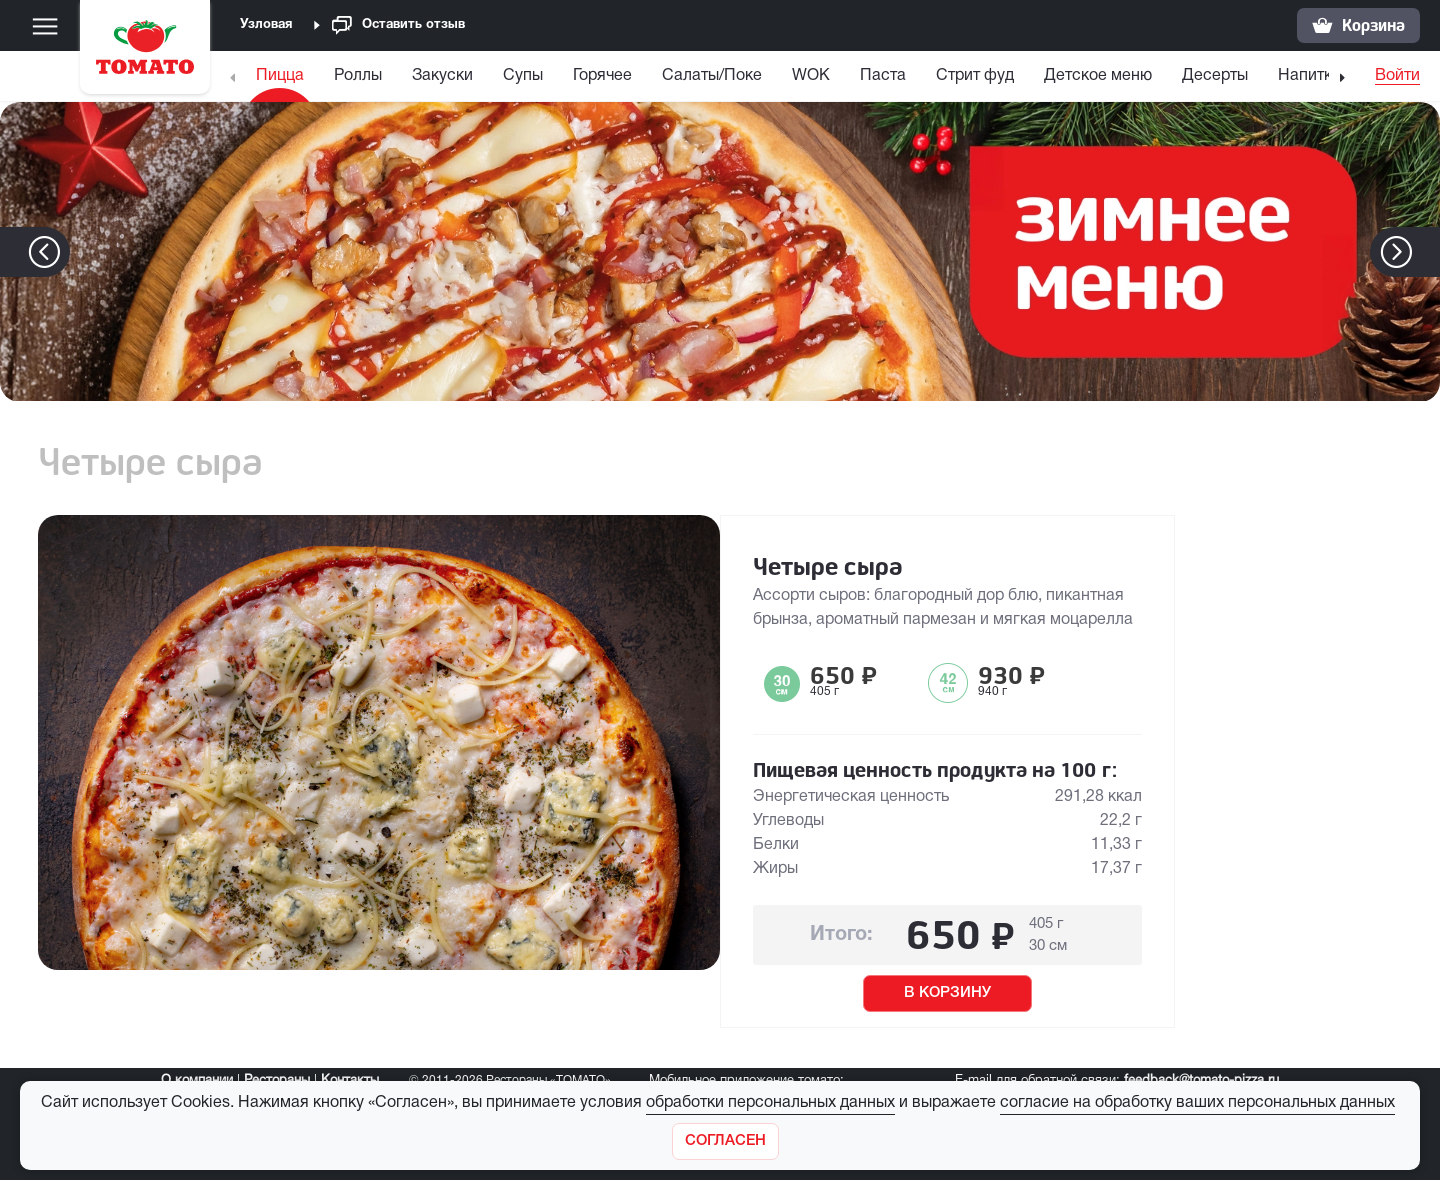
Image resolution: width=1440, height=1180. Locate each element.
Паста (883, 76)
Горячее (602, 76)
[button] (1426, 252)
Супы (523, 76)
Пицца (280, 76)
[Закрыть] (725, 1141)
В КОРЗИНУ (947, 993)
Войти (1397, 76)
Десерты (1215, 76)
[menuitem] (282, 80)
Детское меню (1098, 76)
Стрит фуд (975, 76)
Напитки (1309, 76)
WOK (811, 76)
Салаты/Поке (712, 76)
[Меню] (45, 26)
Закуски (442, 76)
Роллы (358, 76)
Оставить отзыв (398, 25)
